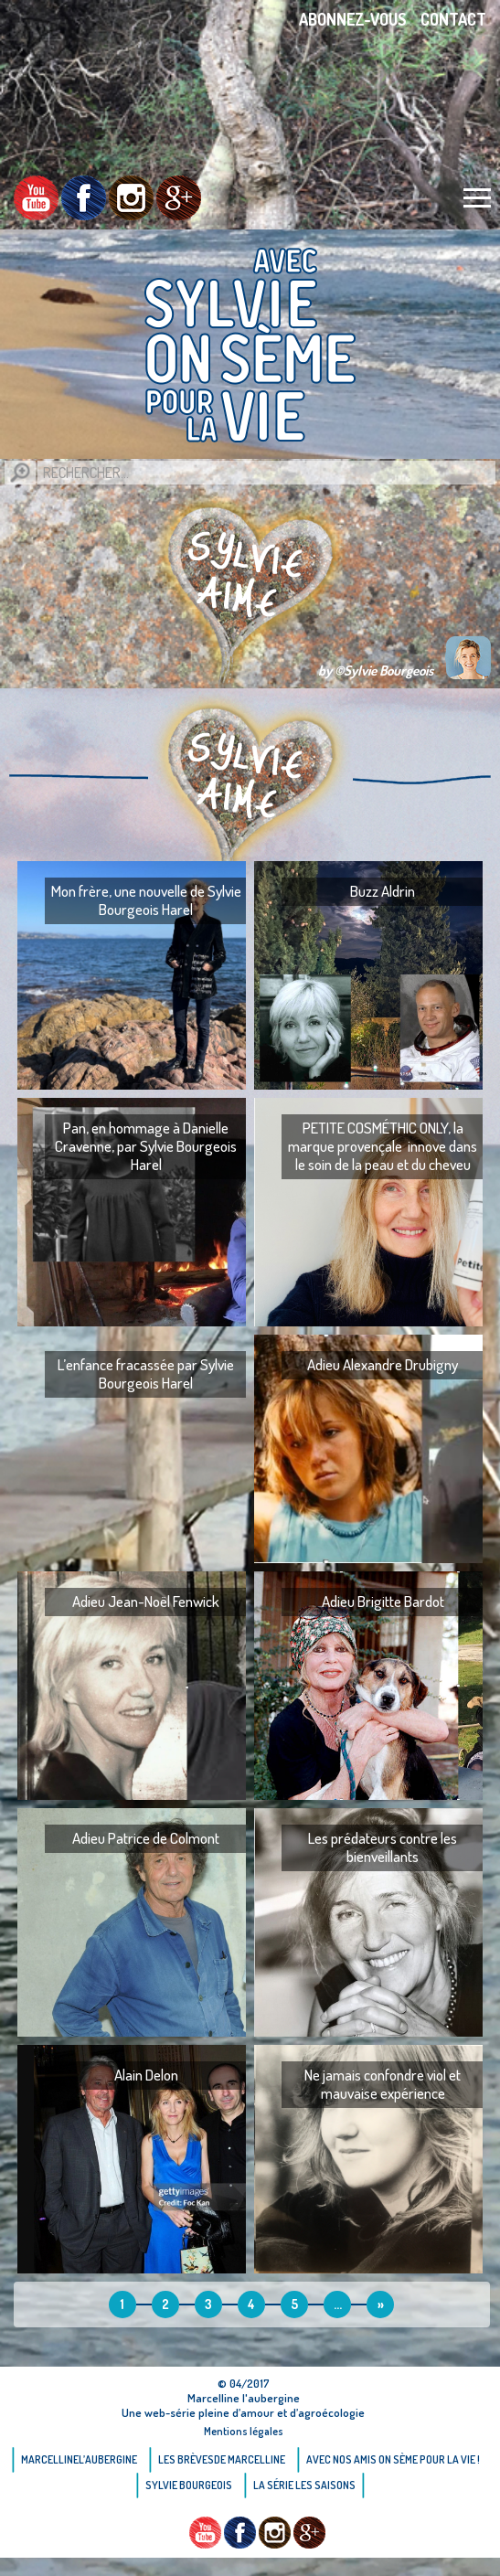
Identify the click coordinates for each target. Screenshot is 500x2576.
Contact (453, 19)
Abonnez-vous (353, 19)
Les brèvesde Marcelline (221, 2459)
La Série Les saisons (304, 2485)
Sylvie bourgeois (188, 2485)
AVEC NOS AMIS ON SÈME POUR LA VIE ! (393, 2459)
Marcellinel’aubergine (79, 2459)
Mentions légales (243, 2431)
